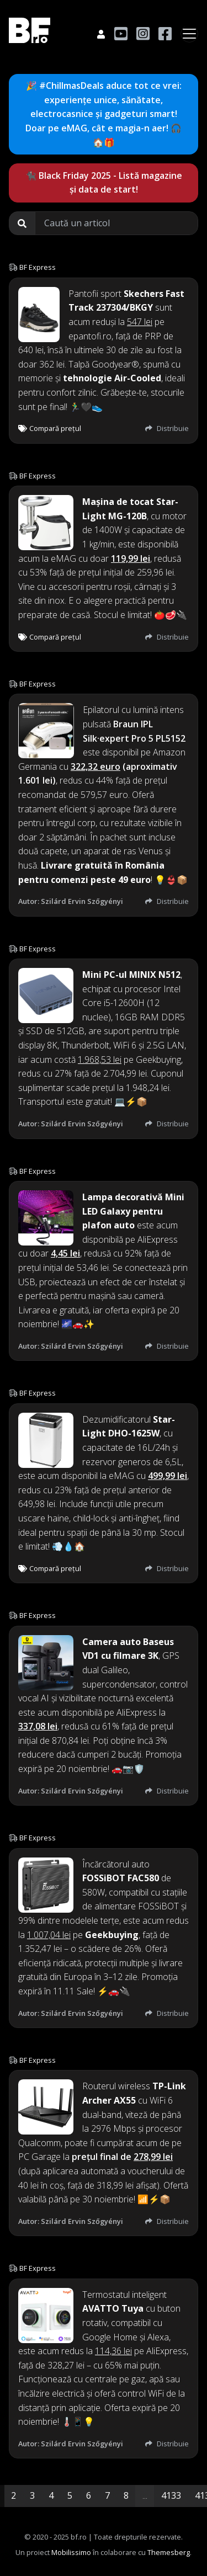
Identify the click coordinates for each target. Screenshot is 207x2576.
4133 (171, 2495)
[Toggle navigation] (189, 33)
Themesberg (168, 2552)
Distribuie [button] (167, 428)
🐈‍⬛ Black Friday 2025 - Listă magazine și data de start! (103, 182)
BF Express (37, 267)
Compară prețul (49, 428)
